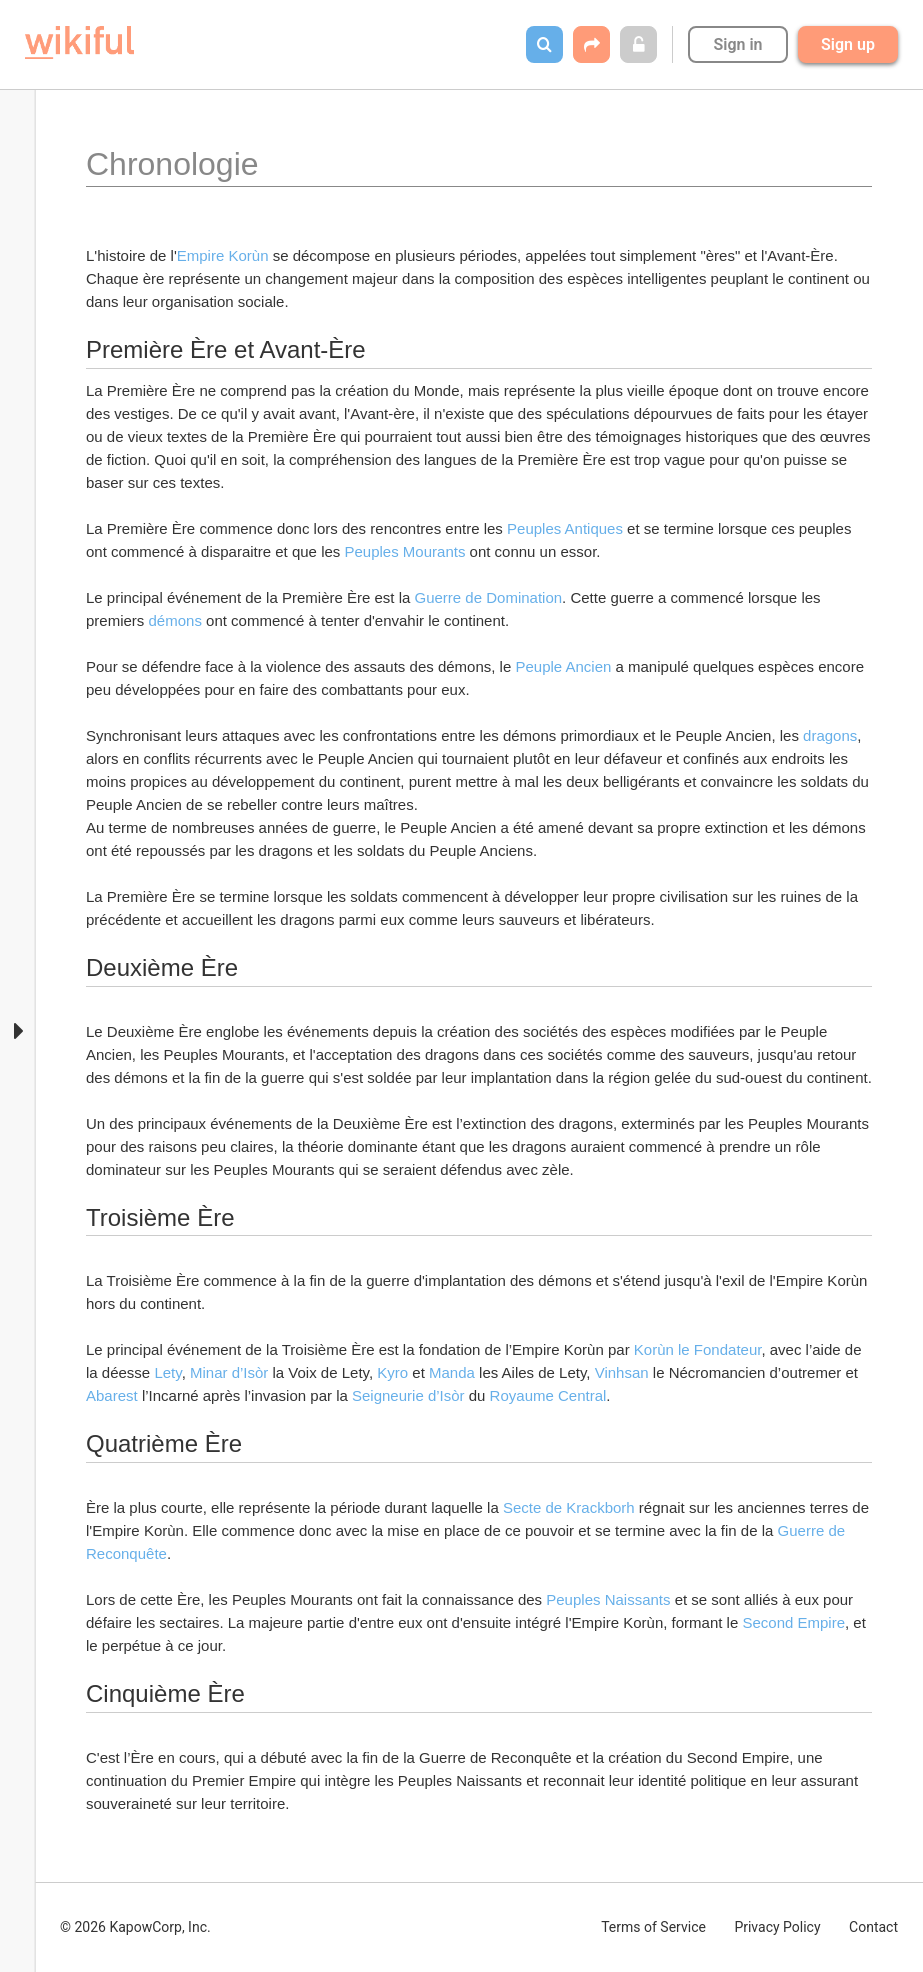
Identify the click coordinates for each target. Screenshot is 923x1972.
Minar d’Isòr (229, 1372)
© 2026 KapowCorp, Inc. (135, 1927)
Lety (167, 1372)
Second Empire (793, 1622)
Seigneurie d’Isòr (408, 1395)
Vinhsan (624, 1372)
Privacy (777, 1927)
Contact (873, 1927)
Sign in (737, 44)
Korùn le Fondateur (698, 1349)
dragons (830, 735)
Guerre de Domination (489, 597)
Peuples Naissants (610, 1599)
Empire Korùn (225, 255)
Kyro (394, 1372)
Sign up (848, 44)
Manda (454, 1372)
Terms (653, 1927)
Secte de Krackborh (571, 1507)
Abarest (114, 1395)
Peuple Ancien (565, 666)
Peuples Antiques (565, 528)
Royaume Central (548, 1395)
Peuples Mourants (404, 551)
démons (175, 620)
